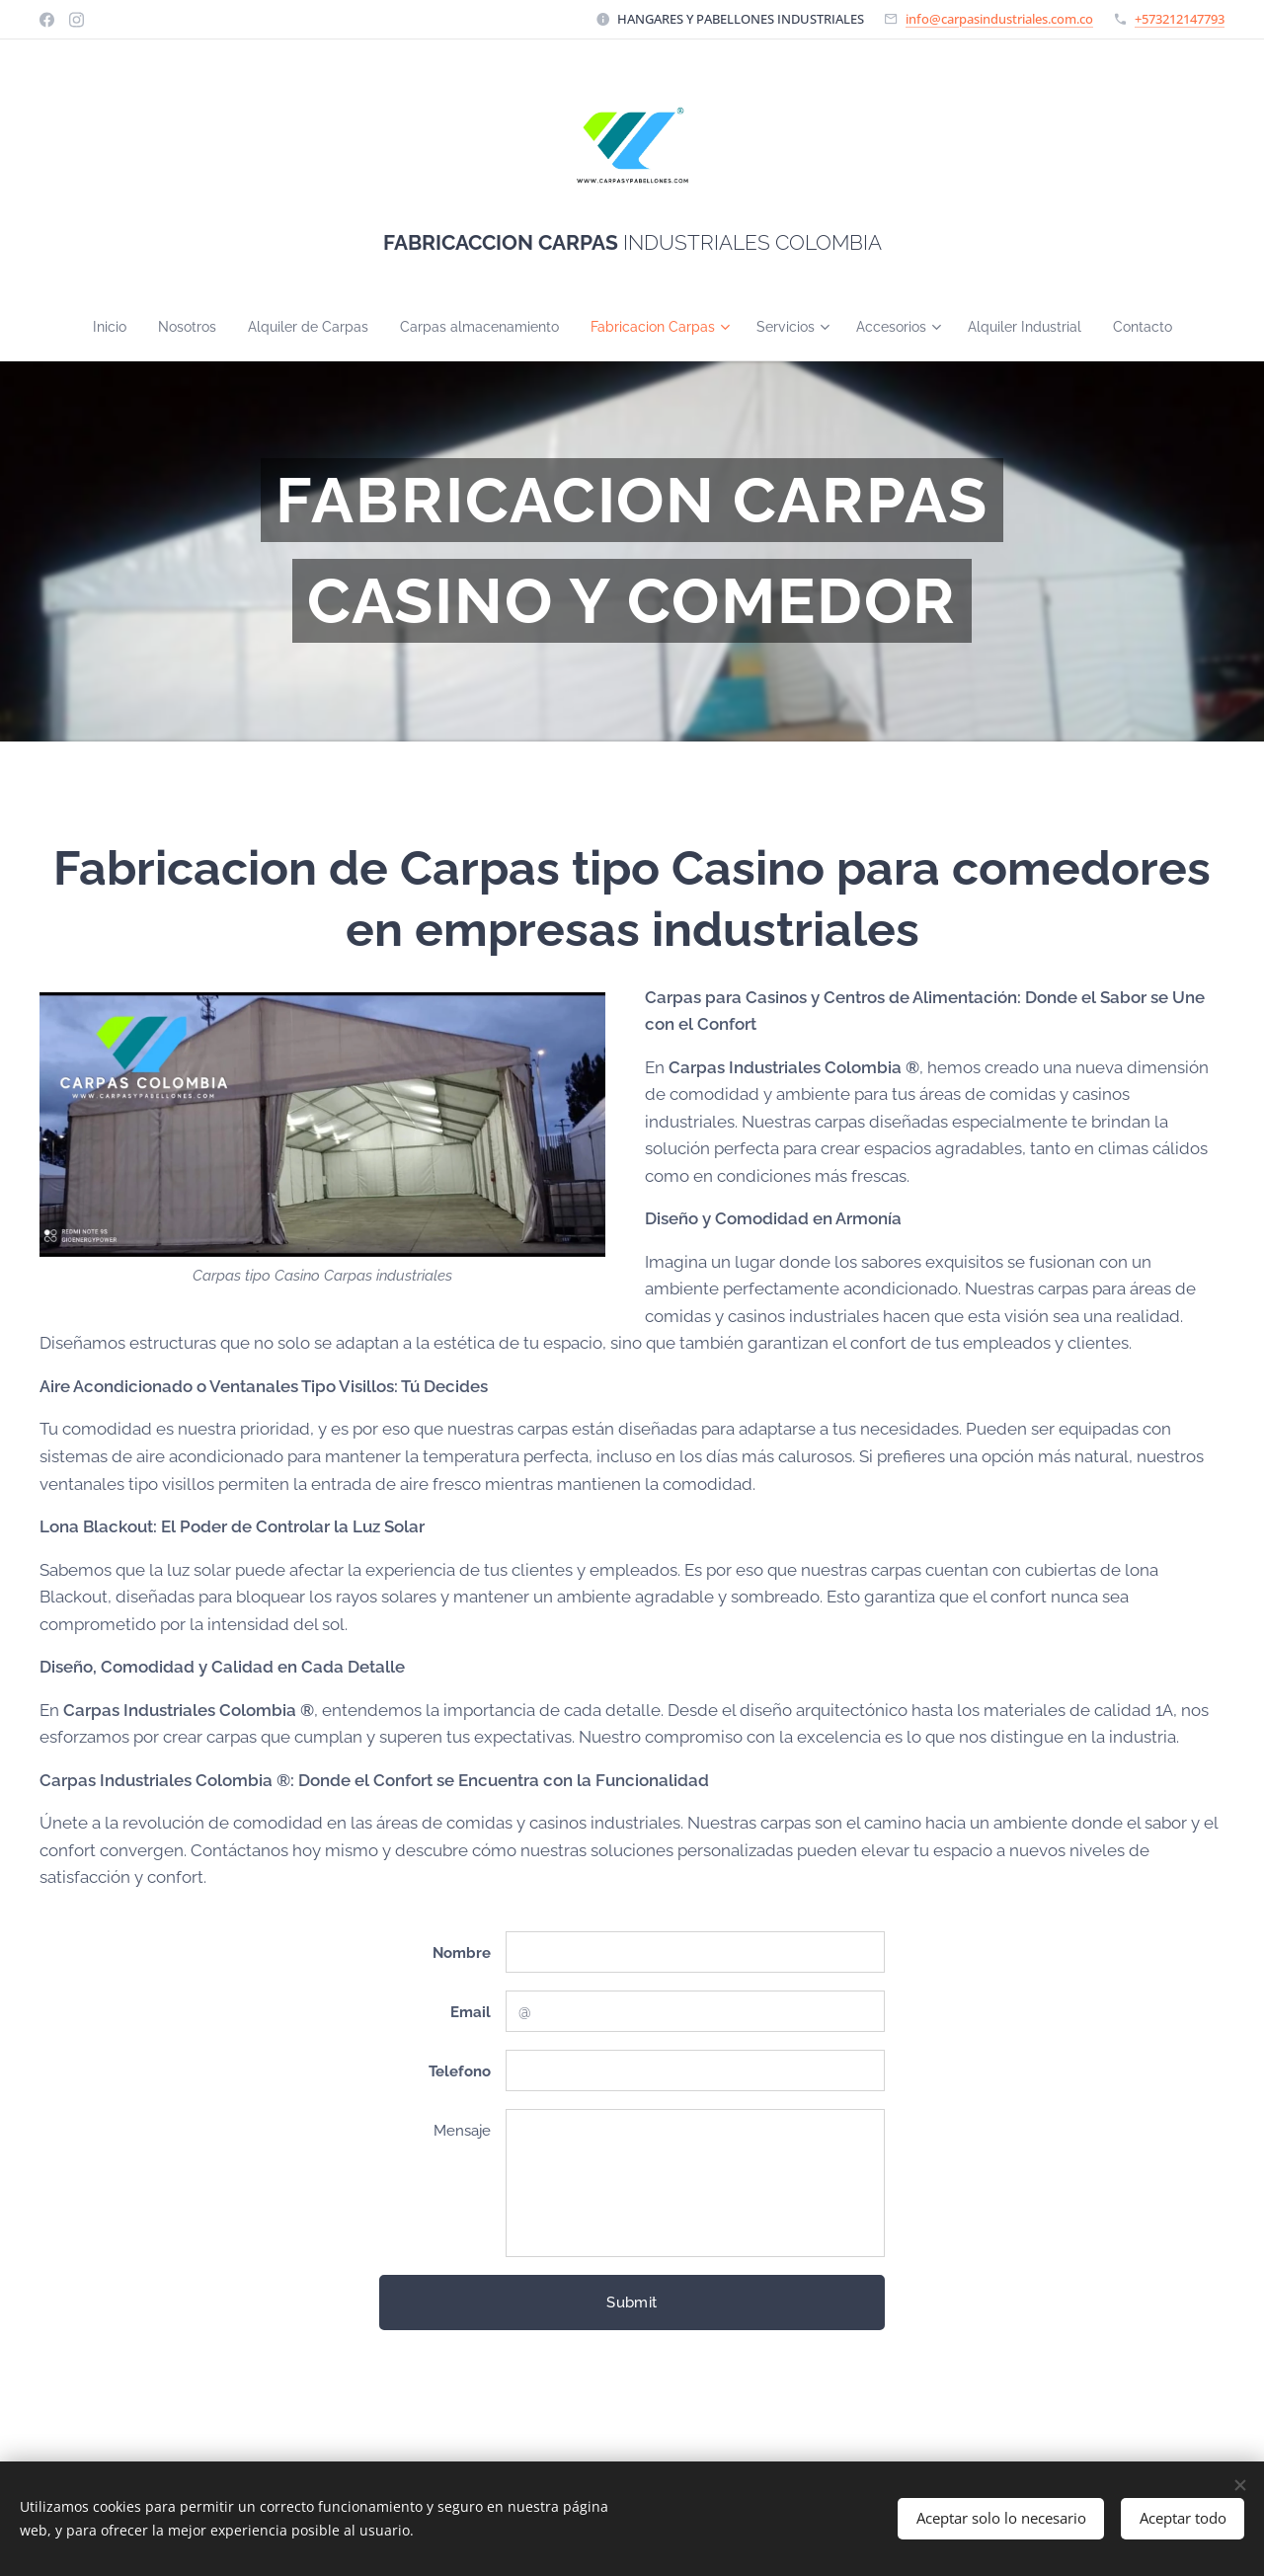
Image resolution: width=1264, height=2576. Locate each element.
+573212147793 (1179, 19)
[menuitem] (80, 326)
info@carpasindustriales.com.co (999, 19)
